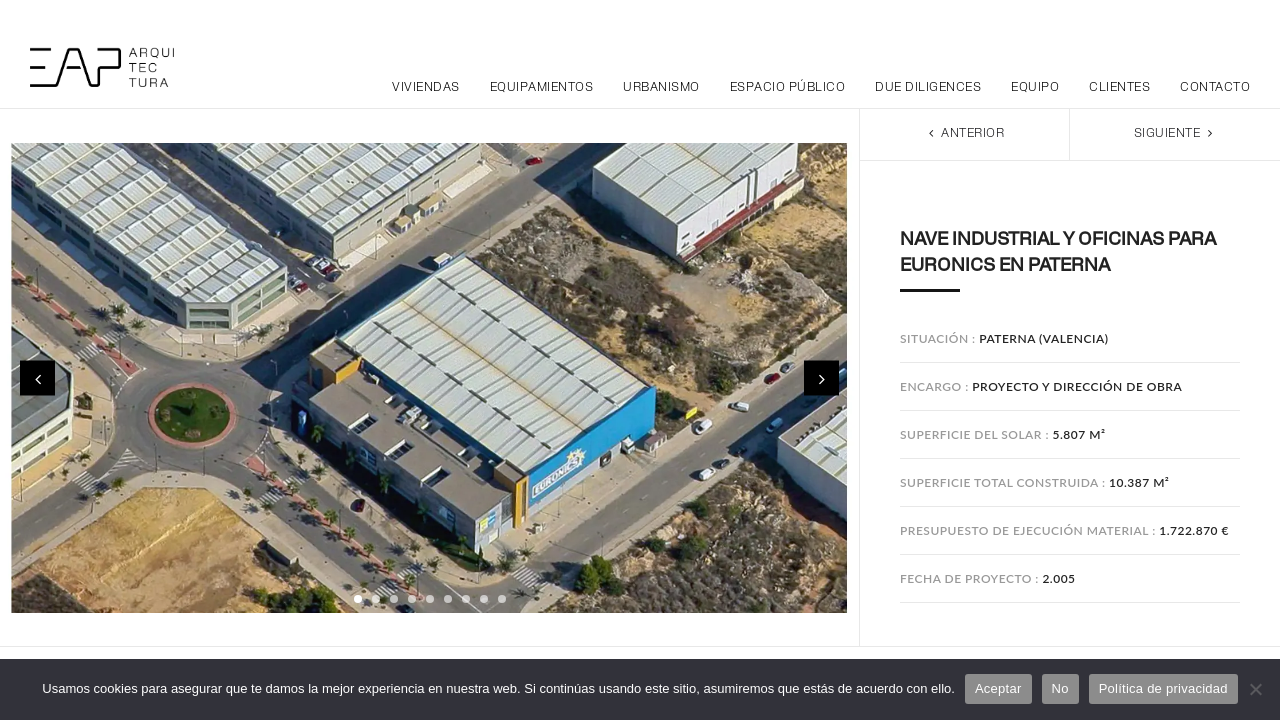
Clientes (1119, 88)
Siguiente (1175, 133)
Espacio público (788, 88)
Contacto (1215, 88)
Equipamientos (542, 88)
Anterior (964, 133)
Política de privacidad (1163, 688)
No (1060, 688)
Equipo (1035, 88)
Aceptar (998, 688)
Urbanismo (661, 88)
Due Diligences (928, 88)
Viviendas (426, 88)
